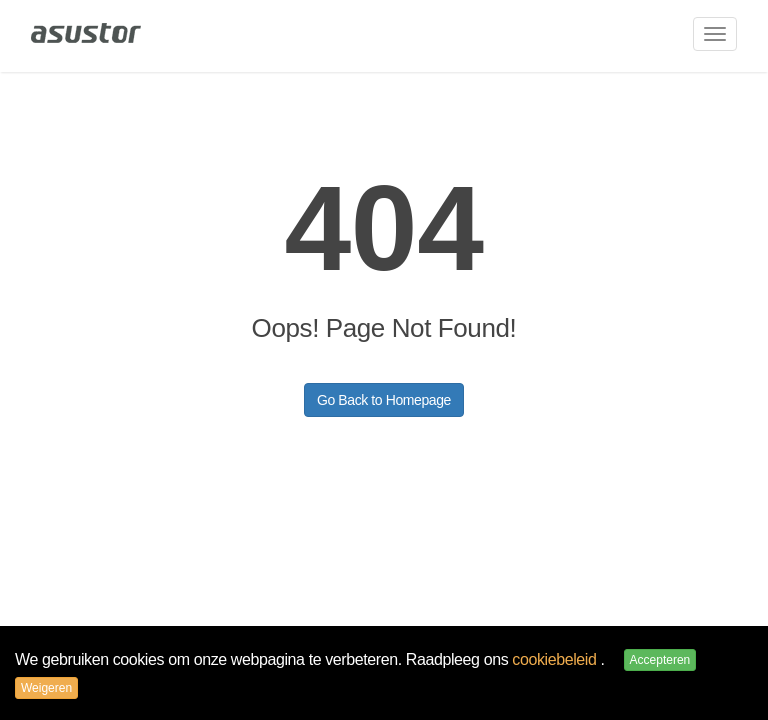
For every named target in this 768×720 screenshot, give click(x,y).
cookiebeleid (556, 659)
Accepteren (660, 660)
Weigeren (46, 688)
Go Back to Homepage (384, 400)
